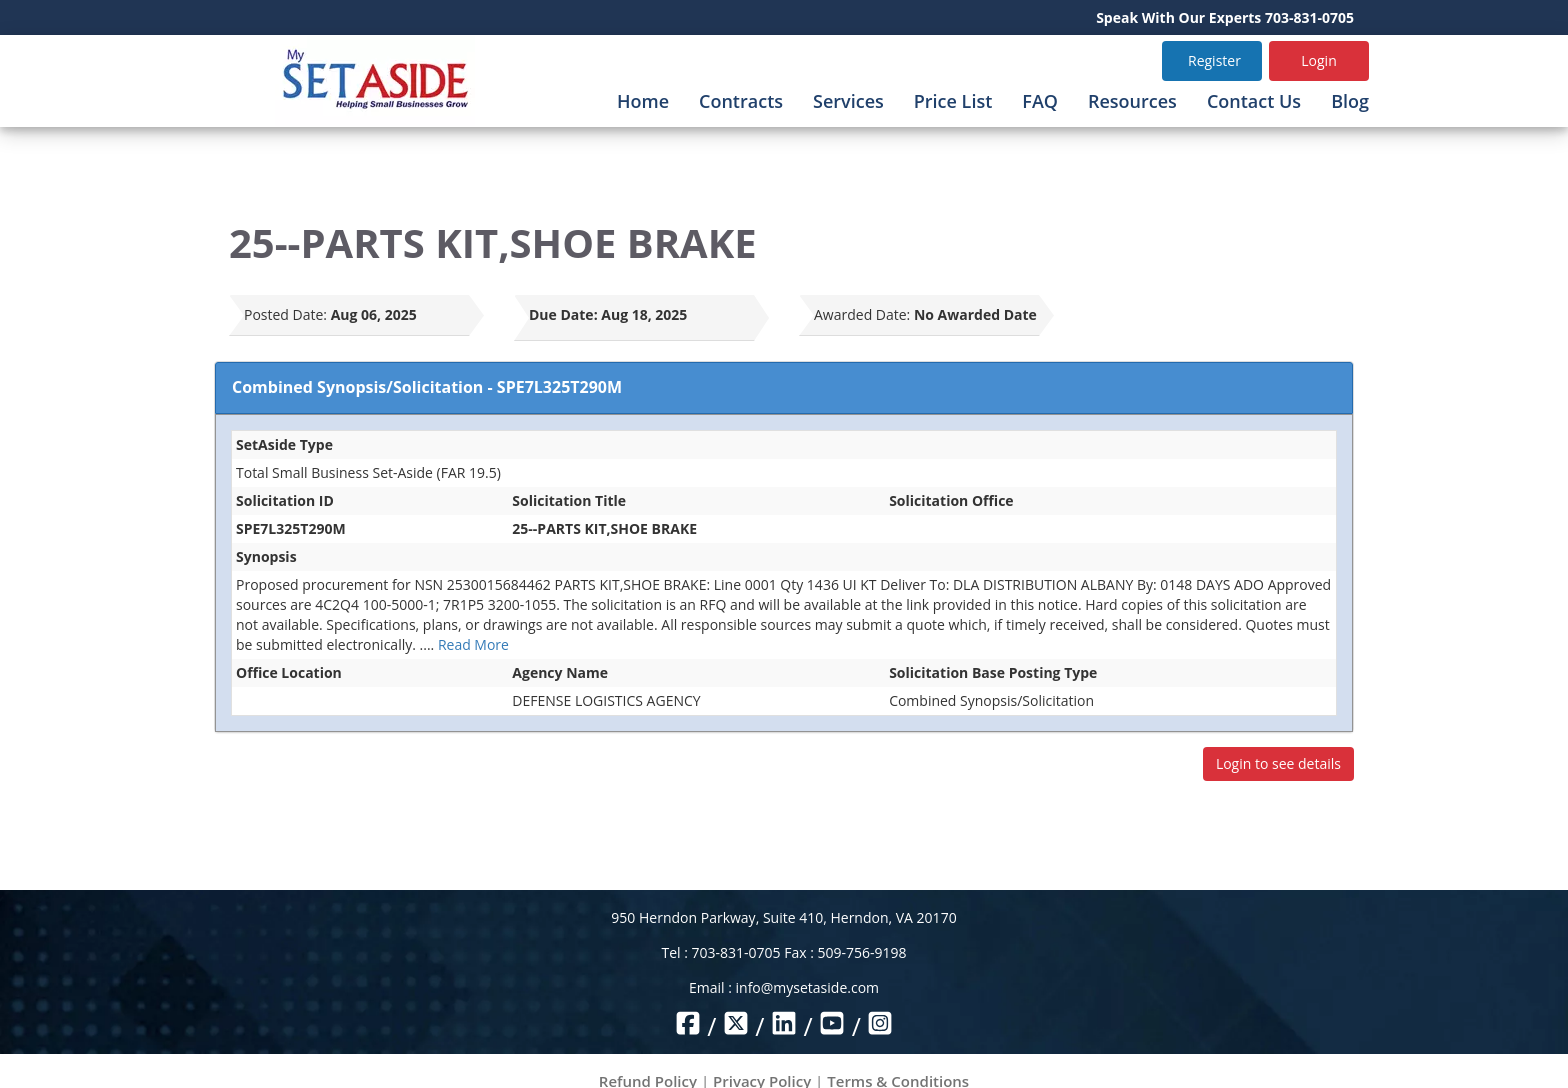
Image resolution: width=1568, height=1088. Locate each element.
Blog (1350, 101)
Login (1318, 60)
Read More (473, 644)
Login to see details (1278, 763)
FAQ (1040, 101)
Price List (953, 101)
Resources (1132, 101)
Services (848, 101)
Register (1214, 60)
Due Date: (563, 314)
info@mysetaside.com (807, 987)
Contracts (741, 101)
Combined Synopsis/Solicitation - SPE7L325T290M (427, 387)
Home (643, 101)
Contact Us (1254, 101)
